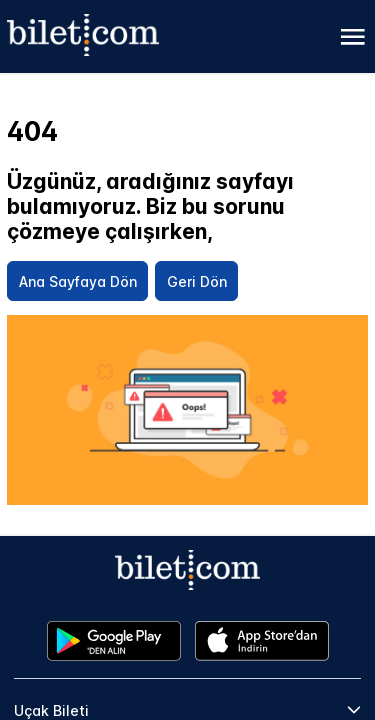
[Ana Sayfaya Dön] (77, 281)
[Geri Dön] (196, 281)
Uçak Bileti (51, 710)
